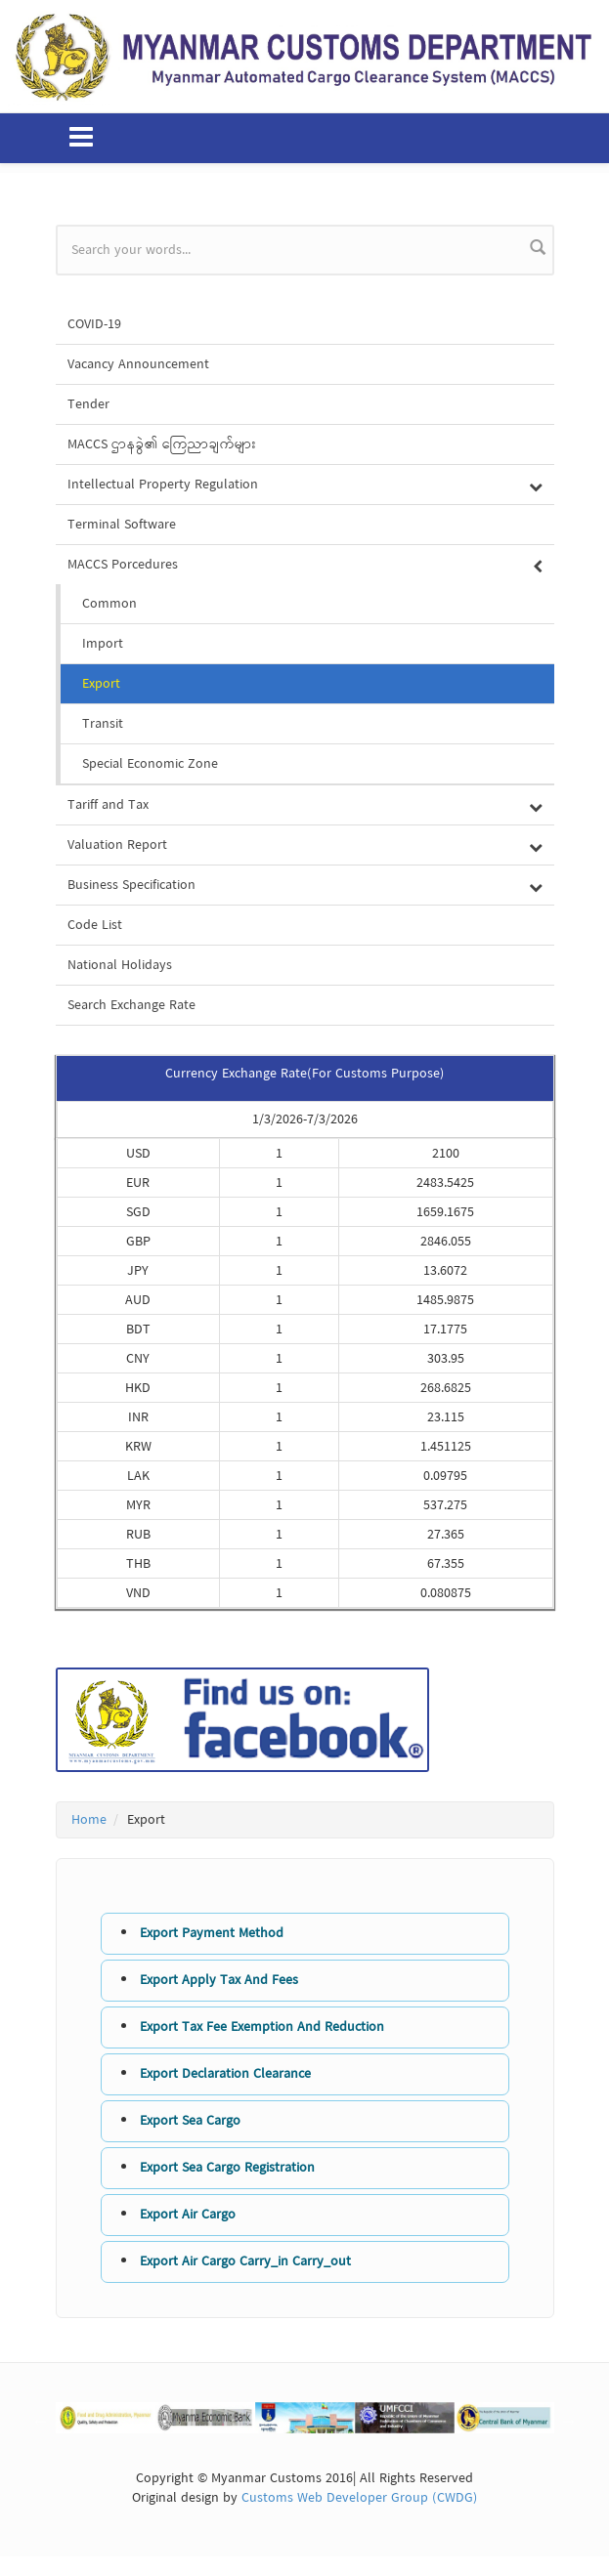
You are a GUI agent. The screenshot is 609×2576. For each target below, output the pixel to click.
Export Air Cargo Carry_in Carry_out (245, 2261)
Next (569, 2420)
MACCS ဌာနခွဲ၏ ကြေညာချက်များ (162, 444)
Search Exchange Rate (131, 1005)
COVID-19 (94, 324)
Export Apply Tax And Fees (219, 1980)
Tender (88, 404)
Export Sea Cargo (190, 2121)
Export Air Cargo (188, 2214)
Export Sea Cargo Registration (227, 2167)
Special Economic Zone (150, 764)
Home (89, 1820)
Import (102, 643)
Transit (102, 724)
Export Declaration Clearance (225, 2074)
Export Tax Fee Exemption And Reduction (262, 2027)
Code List (94, 925)
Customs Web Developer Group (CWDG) (359, 2498)
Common (109, 603)
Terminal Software (121, 524)
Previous (41, 2420)
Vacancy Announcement (138, 364)
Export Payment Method (211, 1933)
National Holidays (119, 965)
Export (101, 684)
